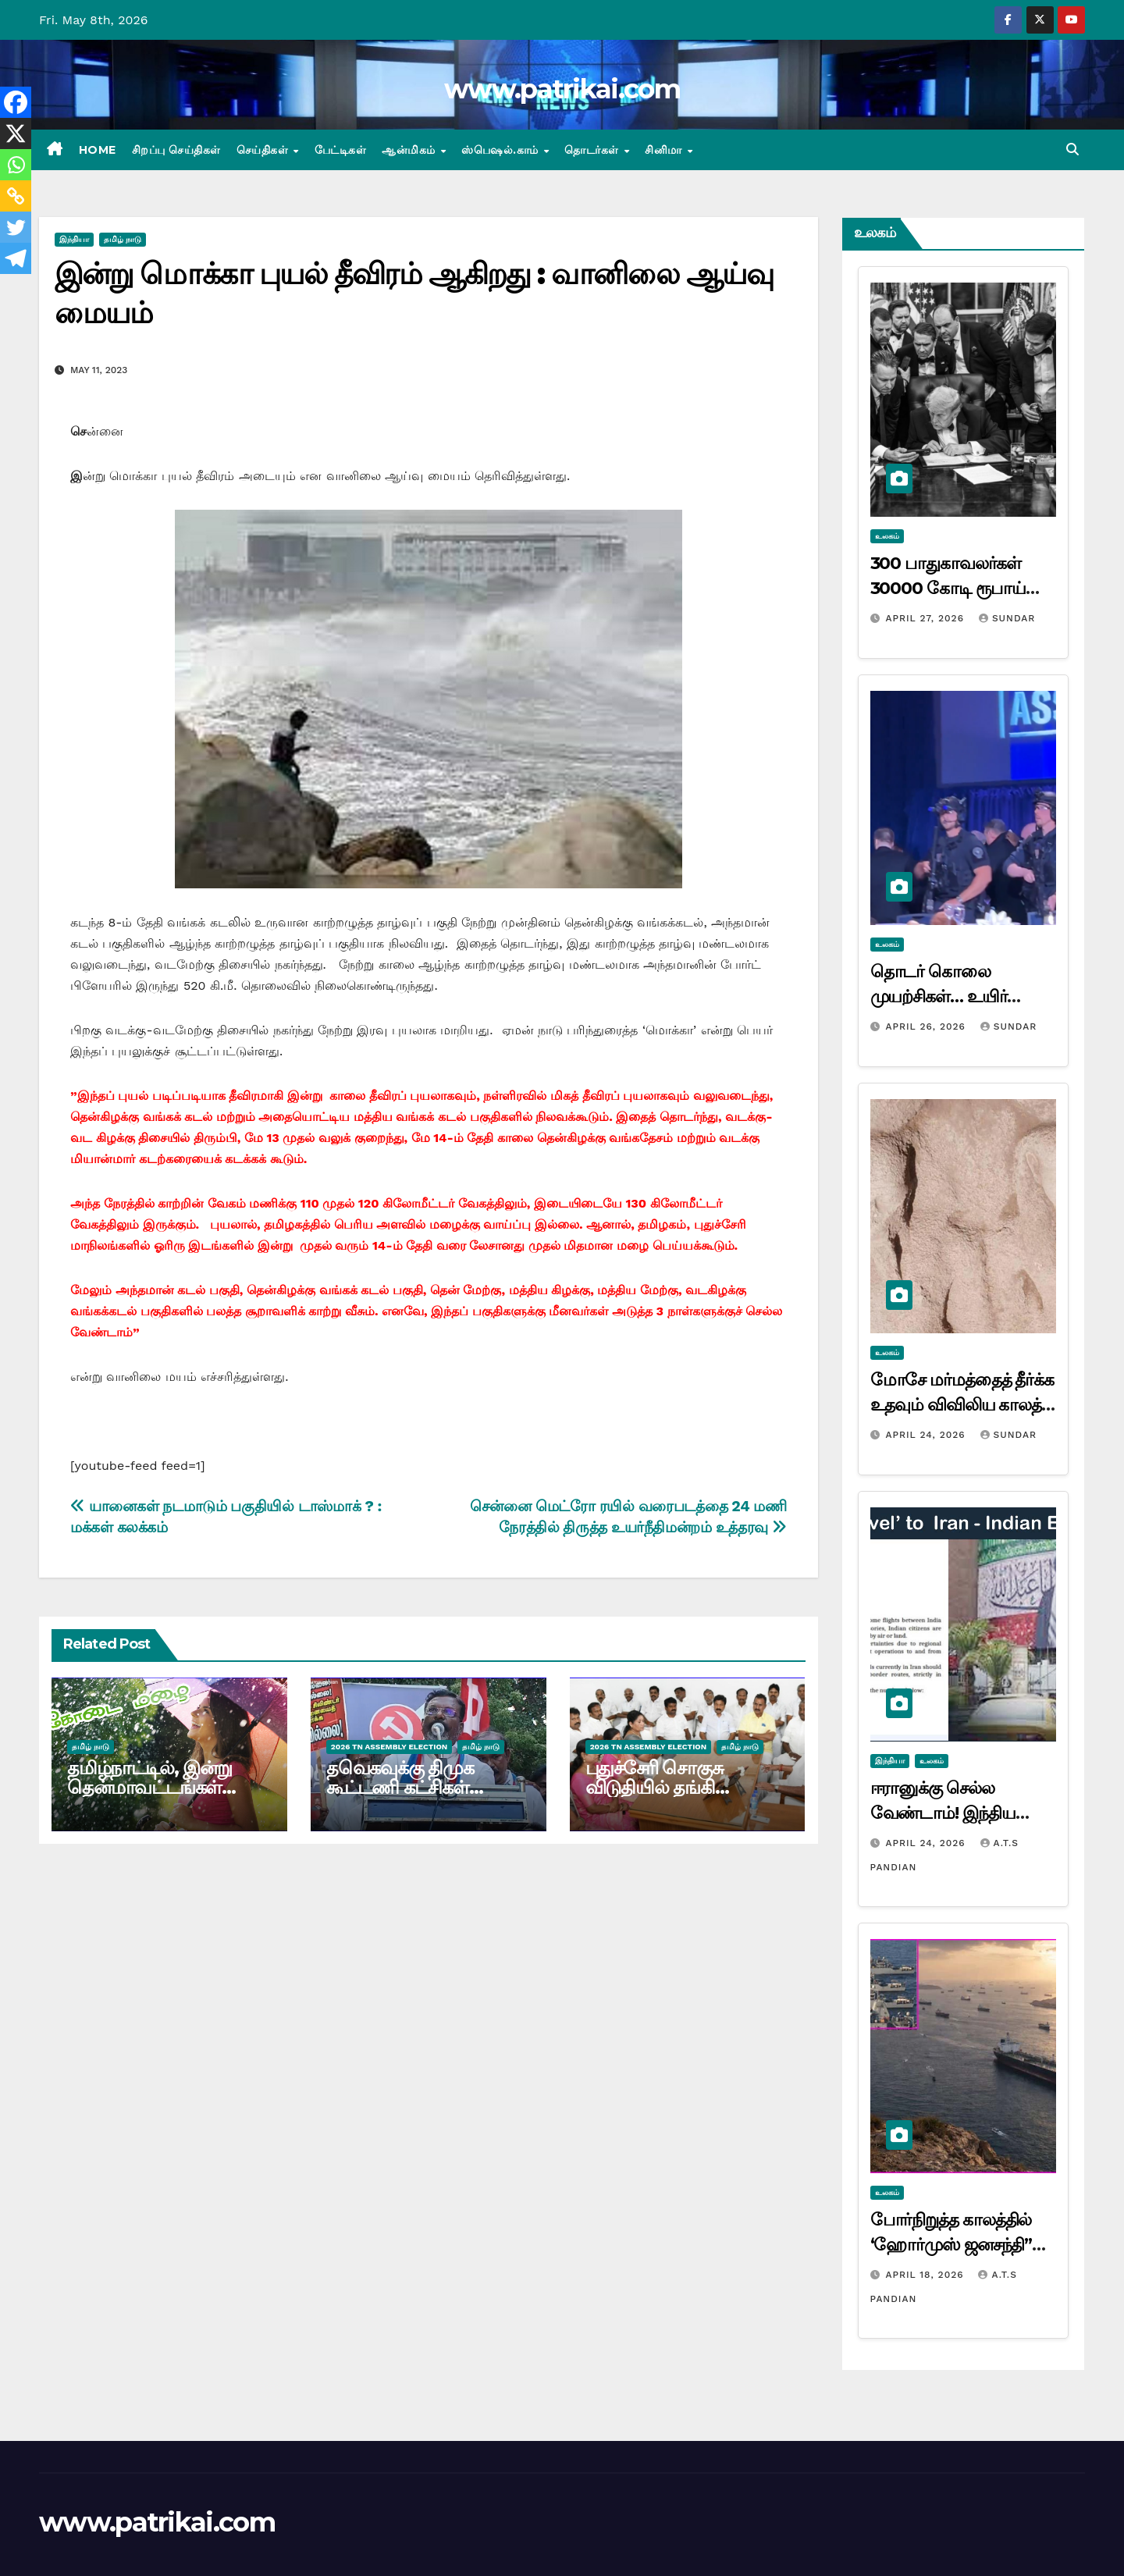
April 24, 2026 (927, 1434)
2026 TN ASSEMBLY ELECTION (389, 1746)
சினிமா (665, 150)
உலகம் (887, 536)
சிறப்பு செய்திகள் (176, 150)
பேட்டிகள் (341, 150)
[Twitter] (15, 227)
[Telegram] (15, 258)
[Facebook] (15, 102)
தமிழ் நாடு (122, 239)
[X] (15, 133)
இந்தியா (74, 239)
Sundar (1007, 618)
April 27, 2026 (926, 618)
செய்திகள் (264, 150)
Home (97, 150)
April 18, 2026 (926, 2274)
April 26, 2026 (927, 1026)
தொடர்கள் (593, 150)
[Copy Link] (15, 196)
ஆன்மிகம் (410, 150)
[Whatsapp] (15, 164)
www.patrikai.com (562, 89)
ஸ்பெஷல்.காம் (501, 150)
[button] (1072, 149)
